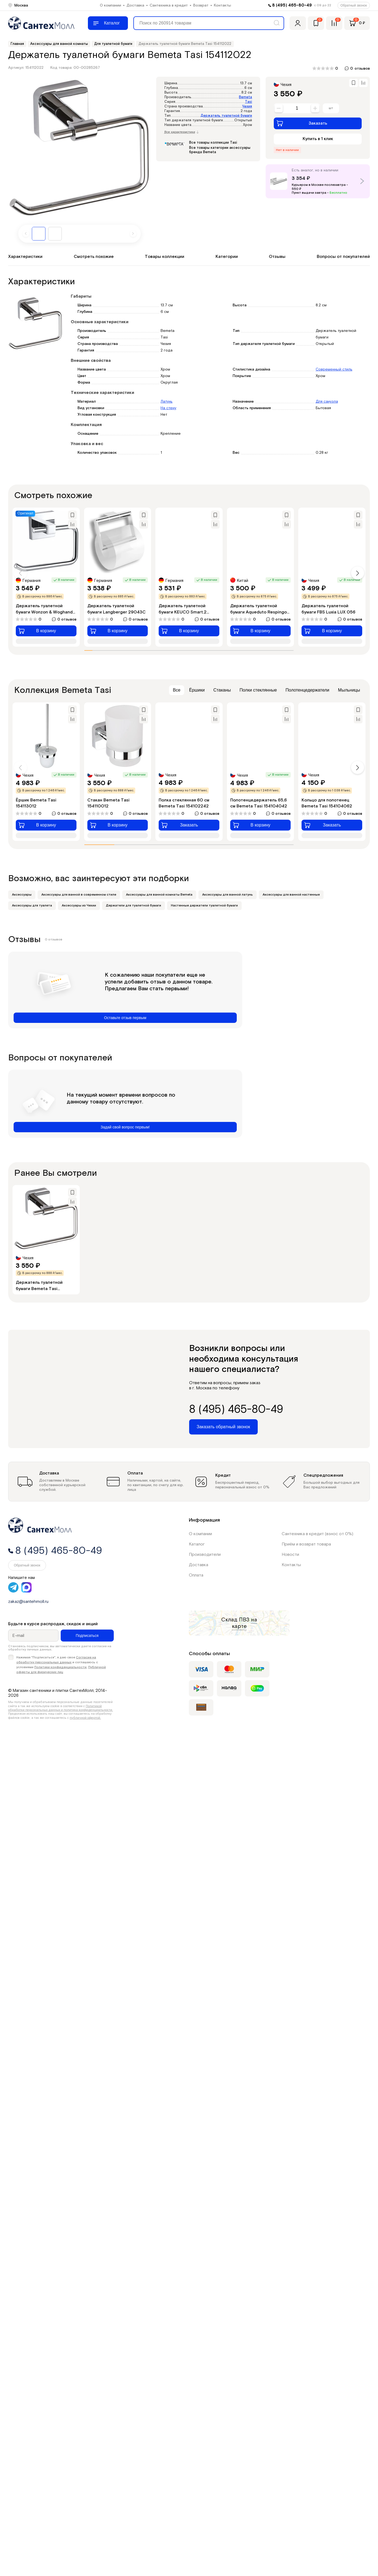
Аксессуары (22, 895)
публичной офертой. (85, 1718)
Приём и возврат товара (306, 1544)
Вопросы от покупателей (343, 257)
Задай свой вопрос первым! (125, 1127)
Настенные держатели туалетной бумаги (204, 905)
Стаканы (222, 690)
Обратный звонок (353, 5)
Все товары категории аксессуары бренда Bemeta (219, 150)
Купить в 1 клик (318, 139)
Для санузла (327, 401)
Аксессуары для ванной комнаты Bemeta (159, 895)
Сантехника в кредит (169, 5)
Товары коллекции (164, 257)
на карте (244, 1623)
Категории (227, 257)
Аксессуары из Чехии (79, 905)
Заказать (301, 123)
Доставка (135, 5)
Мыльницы (349, 690)
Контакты (222, 5)
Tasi (248, 102)
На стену (168, 408)
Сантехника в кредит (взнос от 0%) (317, 1534)
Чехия (247, 106)
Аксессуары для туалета (32, 905)
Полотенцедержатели (307, 690)
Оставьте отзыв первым (125, 1018)
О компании (110, 5)
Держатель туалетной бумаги (226, 115)
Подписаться (87, 1635)
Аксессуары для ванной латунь (227, 895)
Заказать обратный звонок (223, 1426)
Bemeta (245, 97)
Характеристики (25, 257)
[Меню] (108, 23)
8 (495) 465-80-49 (292, 5)
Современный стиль (334, 369)
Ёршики (197, 690)
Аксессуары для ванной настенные (291, 895)
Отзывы (277, 257)
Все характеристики (181, 132)
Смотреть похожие (94, 257)
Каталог (197, 1544)
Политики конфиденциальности (60, 1667)
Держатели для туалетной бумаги (133, 905)
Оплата (196, 1575)
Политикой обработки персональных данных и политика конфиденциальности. (60, 1708)
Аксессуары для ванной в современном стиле (78, 895)
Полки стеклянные (258, 690)
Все (176, 690)
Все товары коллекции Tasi (213, 142)
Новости (290, 1554)
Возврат (200, 5)
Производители (205, 1554)
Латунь (167, 401)
